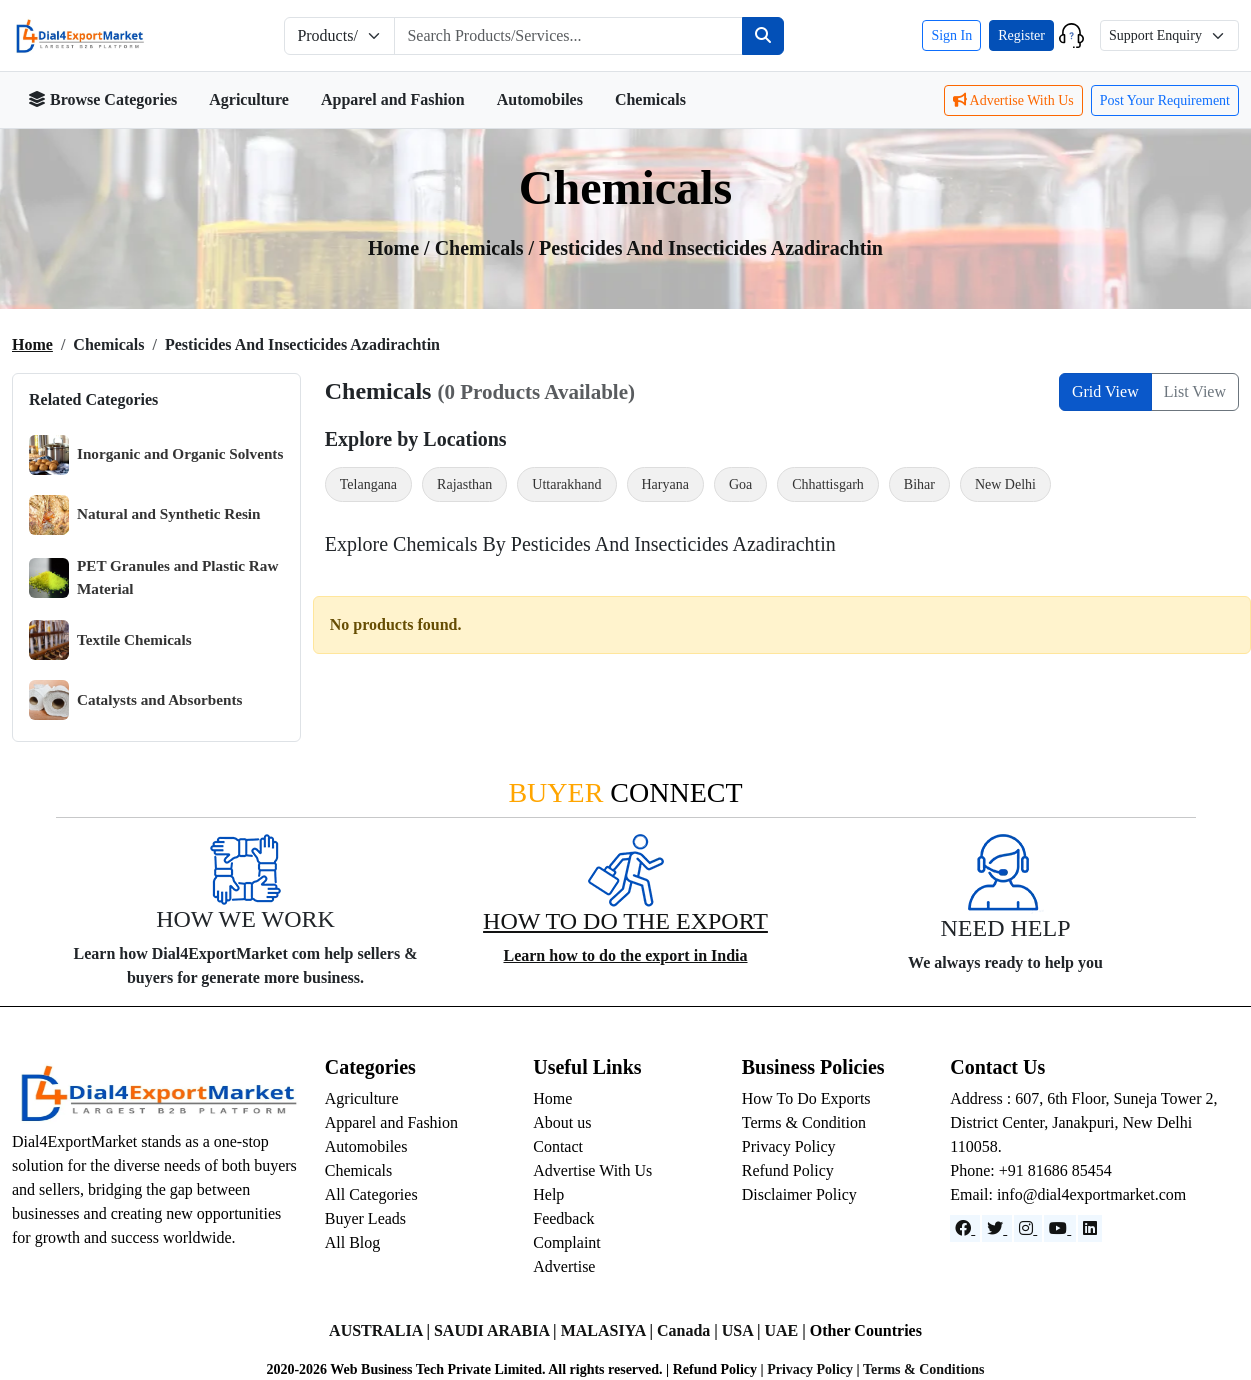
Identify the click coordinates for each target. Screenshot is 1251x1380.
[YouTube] (1060, 1228)
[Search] (763, 36)
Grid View (1105, 391)
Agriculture (249, 99)
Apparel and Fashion (393, 99)
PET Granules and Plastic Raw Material (153, 577)
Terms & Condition (804, 1122)
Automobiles (540, 99)
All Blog (353, 1242)
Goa (740, 484)
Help (548, 1194)
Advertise (564, 1266)
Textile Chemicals (110, 640)
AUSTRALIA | (381, 1330)
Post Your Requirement (1165, 100)
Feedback (563, 1218)
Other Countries (866, 1330)
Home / (401, 248)
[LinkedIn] (1090, 1228)
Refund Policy (788, 1170)
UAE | (786, 1330)
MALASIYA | (609, 1330)
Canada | (689, 1330)
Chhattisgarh (828, 484)
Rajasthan (464, 484)
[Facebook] (965, 1228)
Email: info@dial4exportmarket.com (1068, 1194)
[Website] (997, 1228)
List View (1195, 391)
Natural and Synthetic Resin (145, 515)
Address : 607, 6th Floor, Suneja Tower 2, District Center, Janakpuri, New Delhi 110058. (1083, 1122)
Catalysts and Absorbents (135, 700)
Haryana (665, 484)
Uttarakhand (566, 484)
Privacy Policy (789, 1146)
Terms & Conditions (924, 1369)
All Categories (371, 1194)
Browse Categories (102, 99)
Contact (558, 1146)
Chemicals (650, 99)
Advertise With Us (1013, 100)
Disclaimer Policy (799, 1194)
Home (32, 344)
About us (562, 1122)
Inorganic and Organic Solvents (156, 455)
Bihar (919, 484)
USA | (743, 1330)
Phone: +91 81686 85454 (1030, 1170)
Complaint (567, 1242)
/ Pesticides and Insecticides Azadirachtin (706, 248)
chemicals (482, 248)
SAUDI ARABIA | (497, 1330)
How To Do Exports (806, 1098)
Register (1021, 35)
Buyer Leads (365, 1218)
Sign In (951, 35)
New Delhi (1005, 484)
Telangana (368, 484)
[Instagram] (1028, 1228)
